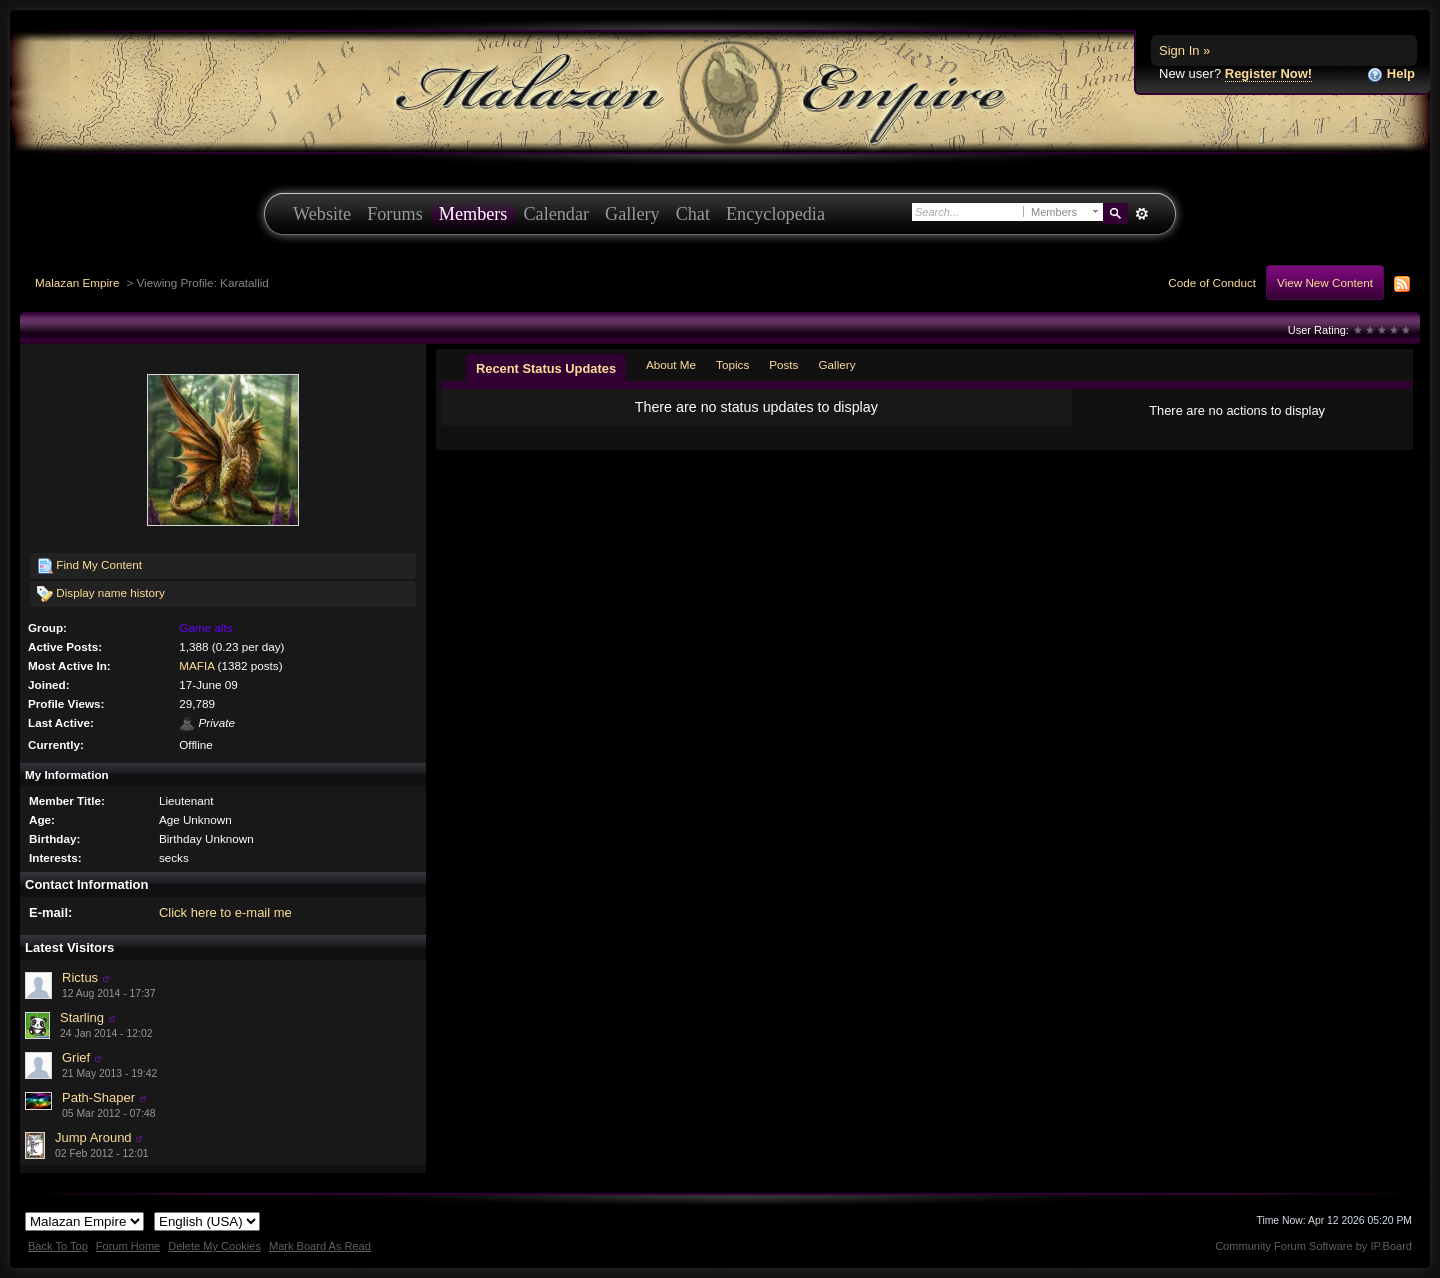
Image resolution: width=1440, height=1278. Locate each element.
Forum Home (128, 1246)
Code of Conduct (1212, 282)
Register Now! (1268, 73)
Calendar (556, 214)
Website (322, 214)
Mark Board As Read (320, 1246)
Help (1391, 74)
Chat (693, 214)
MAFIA (196, 665)
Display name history (101, 594)
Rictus (80, 977)
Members (473, 214)
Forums (395, 214)
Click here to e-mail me (225, 912)
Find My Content (89, 566)
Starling (82, 1017)
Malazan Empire (77, 282)
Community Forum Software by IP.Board (1313, 1246)
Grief (76, 1057)
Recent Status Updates (546, 368)
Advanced (1141, 214)
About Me (671, 364)
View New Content (1325, 282)
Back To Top (58, 1246)
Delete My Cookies (214, 1246)
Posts (783, 364)
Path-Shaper (98, 1097)
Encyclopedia (775, 214)
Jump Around (93, 1137)
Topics (732, 364)
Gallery (632, 214)
